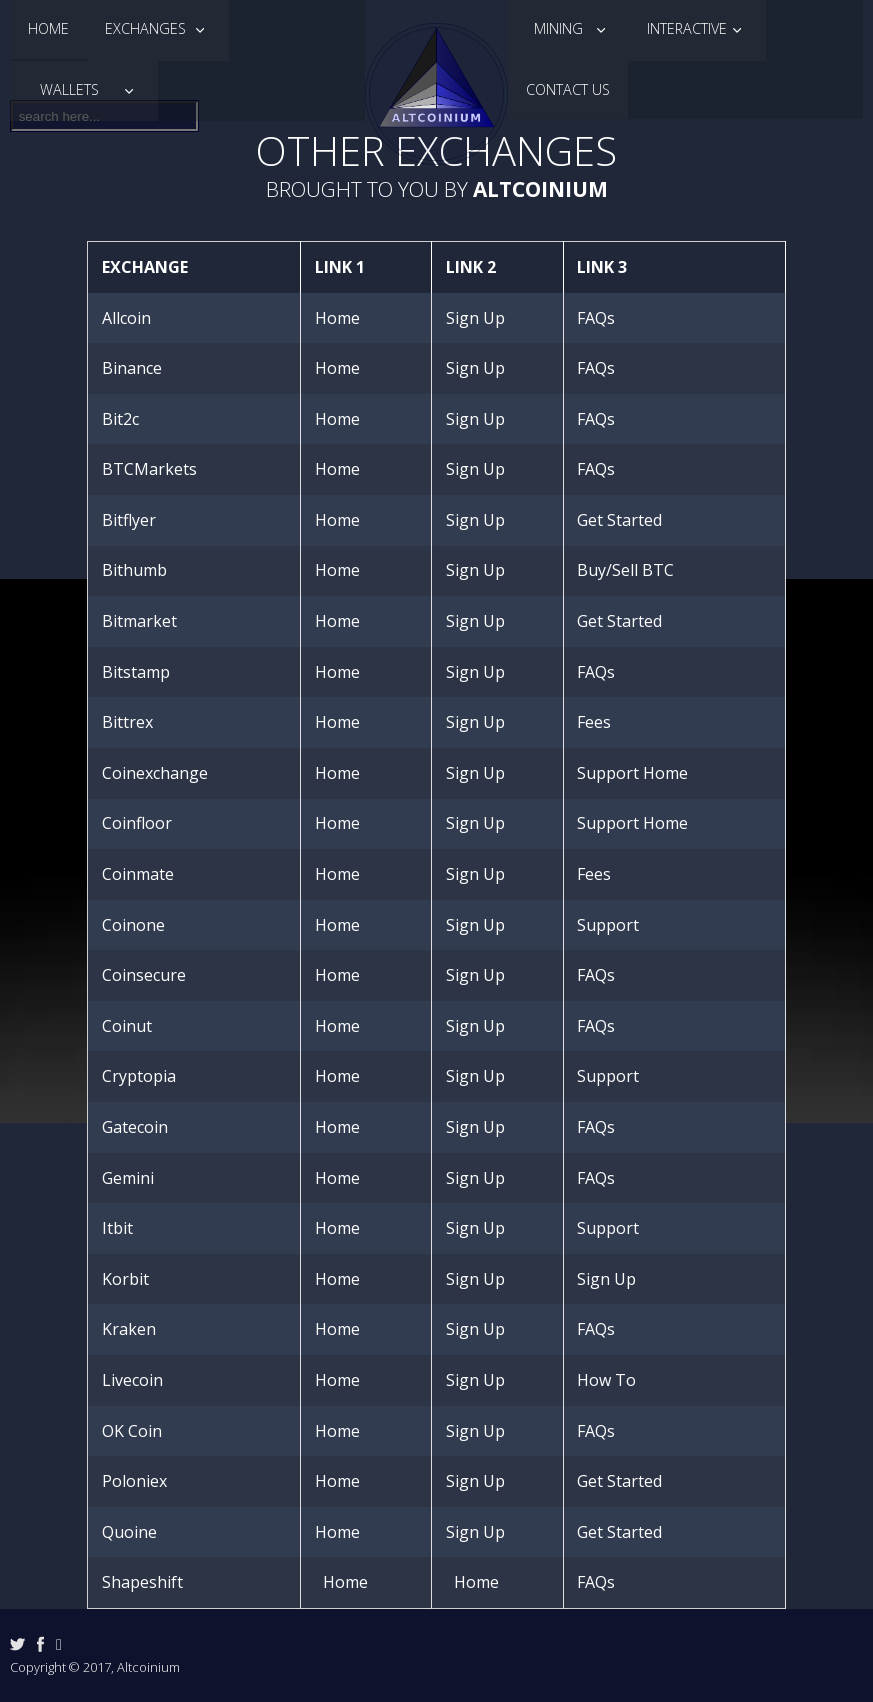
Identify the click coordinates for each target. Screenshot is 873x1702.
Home (48, 28)
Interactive (687, 28)
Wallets (73, 89)
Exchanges (147, 28)
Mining (558, 28)
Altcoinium (540, 189)
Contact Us (568, 89)
